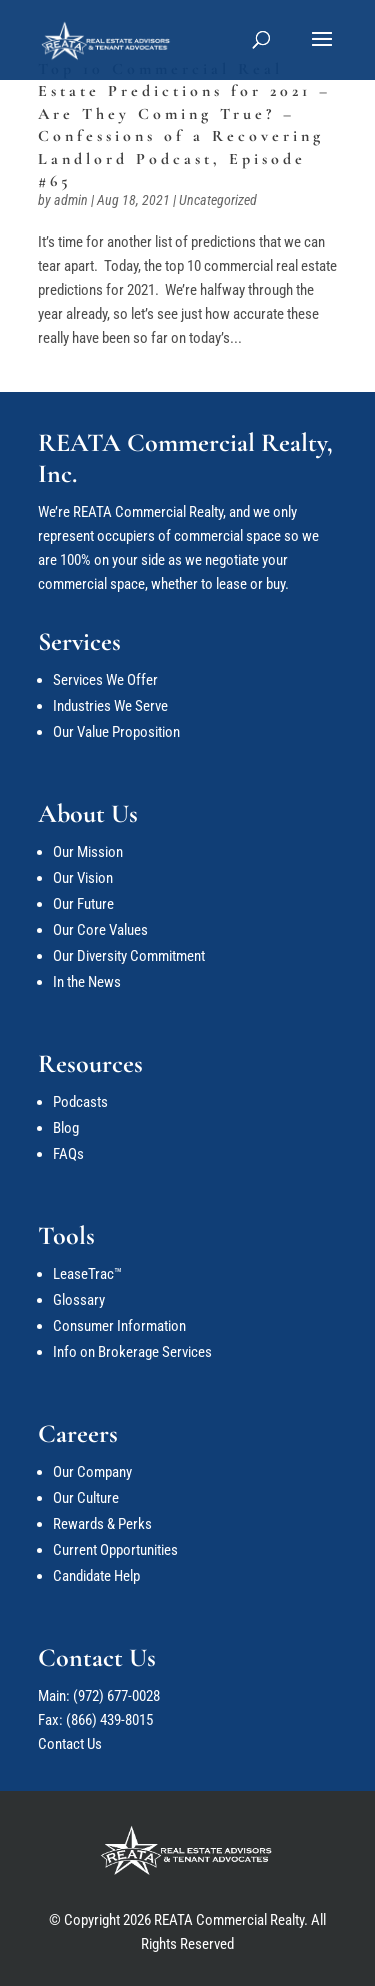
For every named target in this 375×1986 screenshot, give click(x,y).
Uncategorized (218, 200)
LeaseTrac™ (87, 1274)
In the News (87, 982)
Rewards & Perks (102, 1524)
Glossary (79, 1300)
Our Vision (83, 878)
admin (71, 200)
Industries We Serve (110, 706)
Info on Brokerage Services (132, 1352)
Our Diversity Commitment (129, 956)
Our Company (92, 1472)
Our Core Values (100, 930)
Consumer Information (119, 1326)
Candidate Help (96, 1576)
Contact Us (70, 1744)
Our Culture (86, 1498)
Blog (66, 1128)
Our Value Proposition (116, 732)
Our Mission (88, 852)
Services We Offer (105, 680)
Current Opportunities (115, 1550)
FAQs (68, 1154)
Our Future (83, 904)
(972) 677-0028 (116, 1696)
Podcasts (80, 1102)
